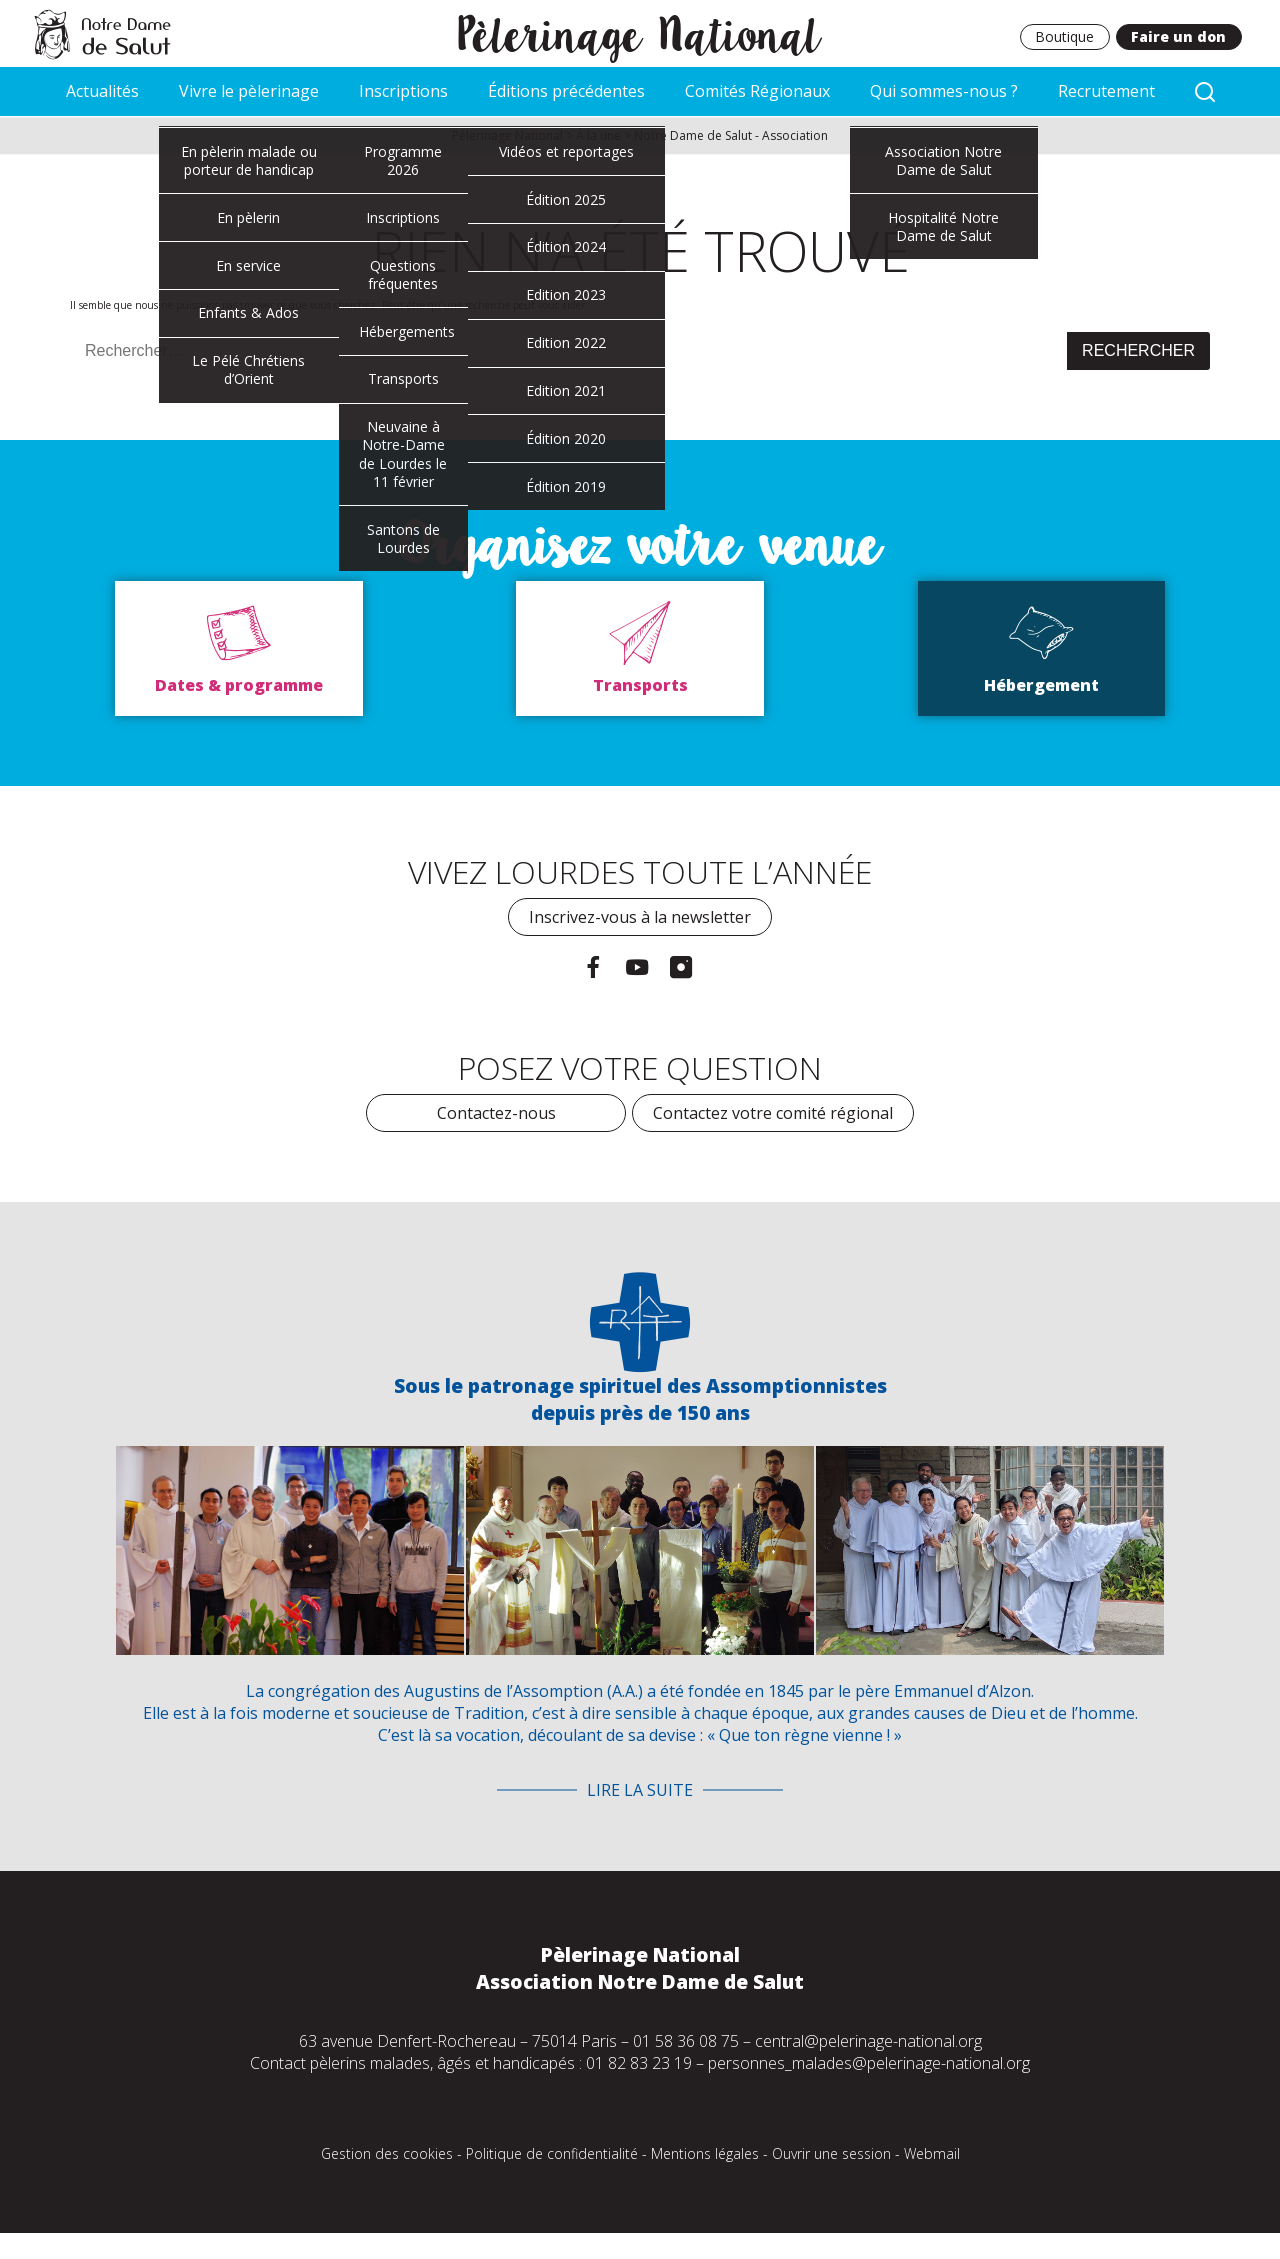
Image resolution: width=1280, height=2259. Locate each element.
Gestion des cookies (387, 2156)
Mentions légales (705, 2156)
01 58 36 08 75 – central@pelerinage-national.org (807, 2044)
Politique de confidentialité (552, 2156)
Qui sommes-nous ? (944, 92)
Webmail (932, 2156)
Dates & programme (239, 687)
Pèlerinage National (640, 33)
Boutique (1063, 37)
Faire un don (1178, 37)
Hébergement (1041, 687)
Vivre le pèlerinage (249, 92)
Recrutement (1106, 92)
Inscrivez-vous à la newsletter (640, 919)
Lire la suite (640, 1793)
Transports (640, 687)
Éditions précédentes (566, 92)
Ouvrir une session (831, 2156)
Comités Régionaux (757, 92)
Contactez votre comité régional (773, 1114)
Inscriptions (403, 92)
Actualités (102, 92)
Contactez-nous (496, 1114)
